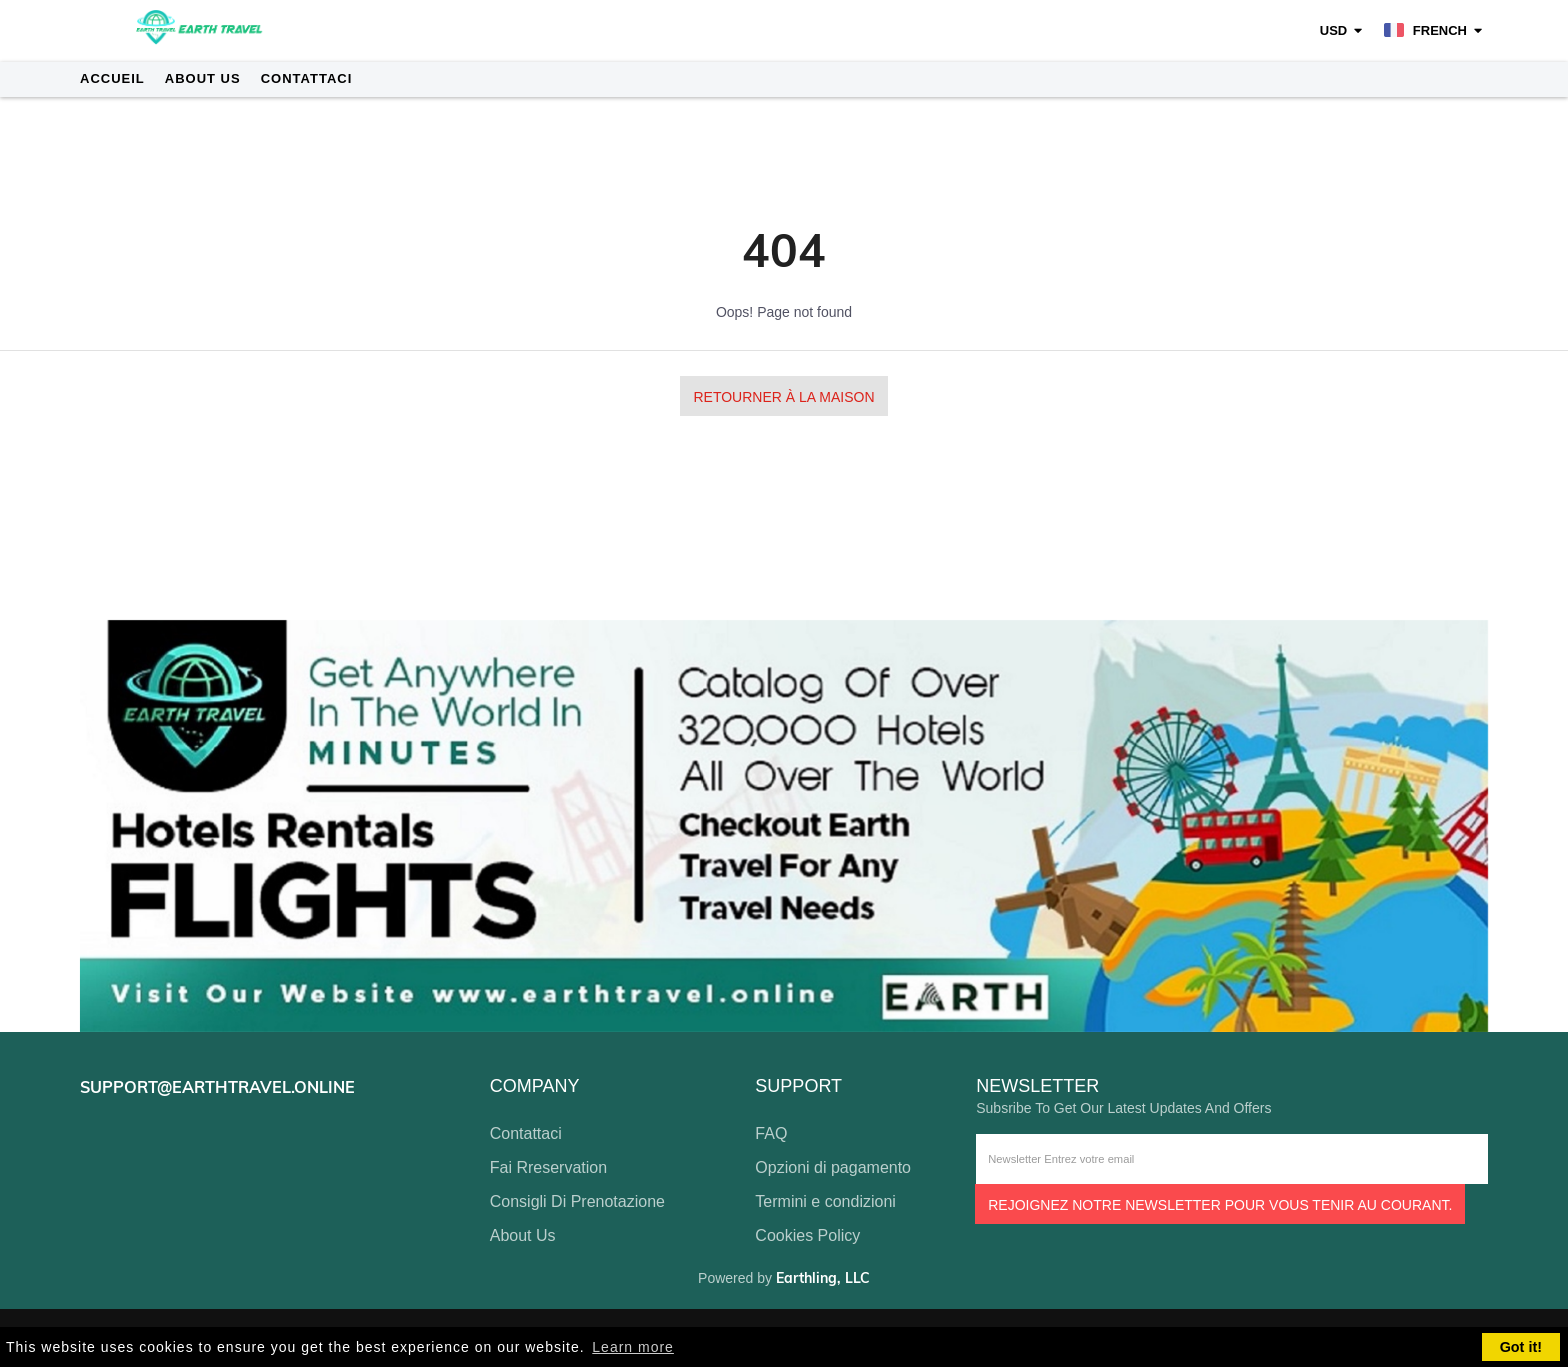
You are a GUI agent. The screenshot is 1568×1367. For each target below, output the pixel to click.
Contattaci (307, 78)
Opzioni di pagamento (833, 1167)
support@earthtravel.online (217, 1087)
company (535, 1086)
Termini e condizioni (825, 1201)
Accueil (112, 78)
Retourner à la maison (783, 397)
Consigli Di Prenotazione (577, 1201)
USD (1333, 30)
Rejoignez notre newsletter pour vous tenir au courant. (1220, 1205)
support (798, 1086)
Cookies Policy (807, 1235)
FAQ (771, 1133)
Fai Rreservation (548, 1167)
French (1425, 30)
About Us (203, 78)
